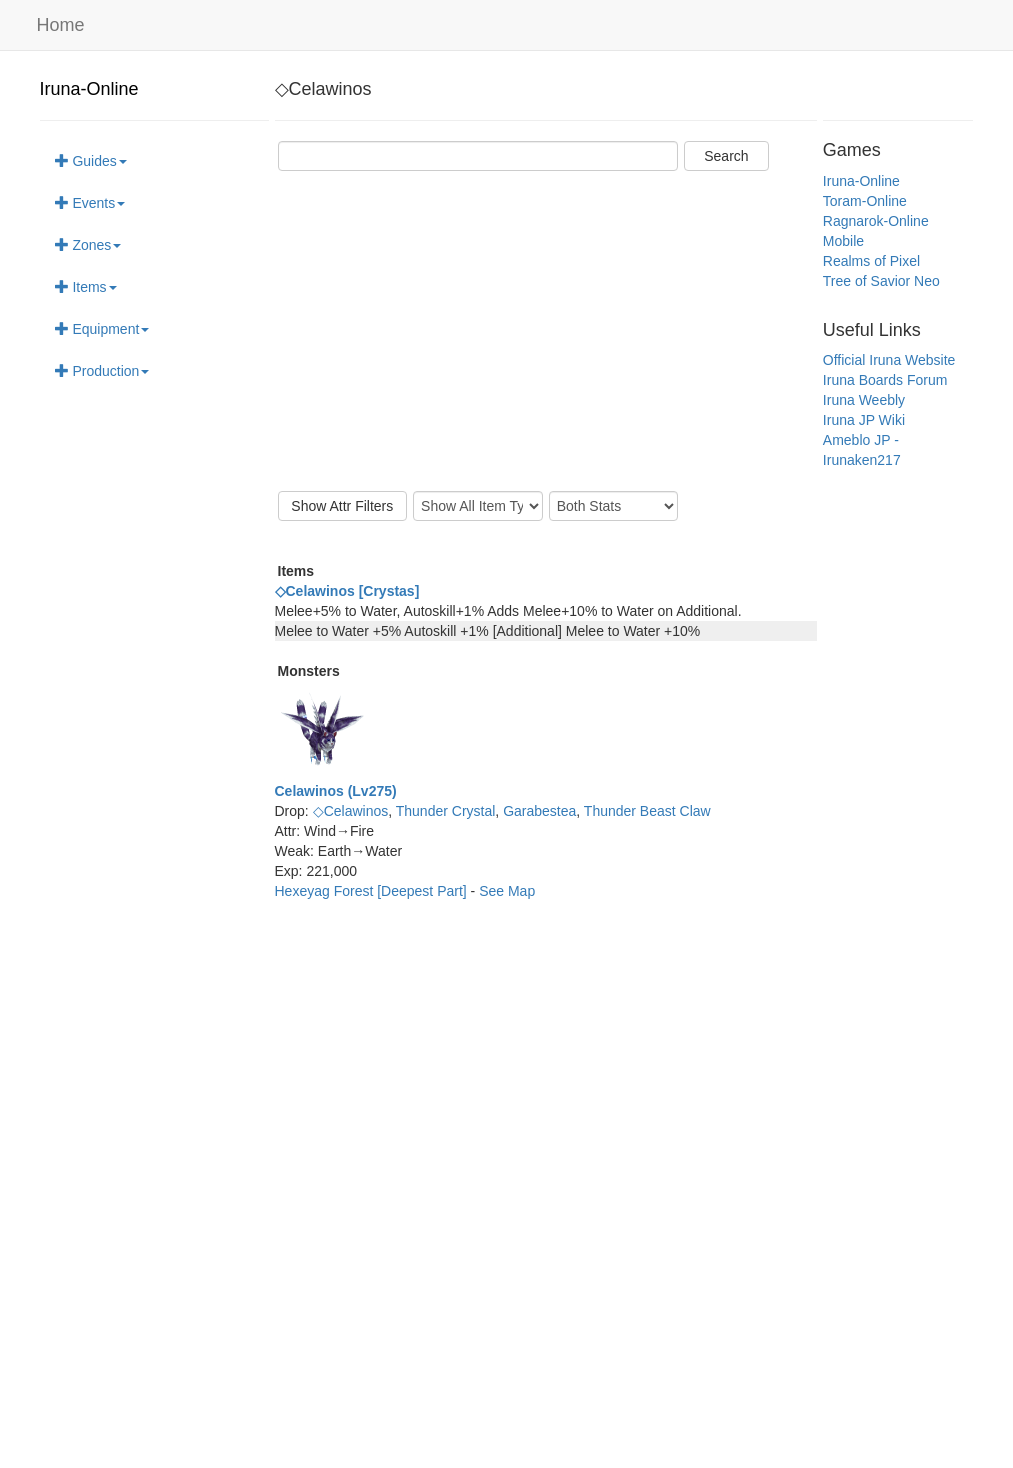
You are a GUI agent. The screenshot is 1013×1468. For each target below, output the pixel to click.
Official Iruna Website (889, 360)
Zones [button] (88, 245)
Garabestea (539, 811)
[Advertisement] (546, 331)
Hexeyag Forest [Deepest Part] (373, 891)
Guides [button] (91, 161)
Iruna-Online (89, 89)
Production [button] (102, 371)
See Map (507, 891)
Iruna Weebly (864, 400)
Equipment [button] (102, 329)
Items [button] (86, 287)
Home (61, 25)
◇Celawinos (351, 811)
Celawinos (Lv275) (336, 791)
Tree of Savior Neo (881, 281)
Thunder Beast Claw (647, 811)
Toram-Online (865, 201)
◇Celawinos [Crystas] (347, 591)
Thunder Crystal (446, 811)
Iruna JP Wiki (864, 420)
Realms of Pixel (871, 261)
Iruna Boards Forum (885, 380)
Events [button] (90, 203)
